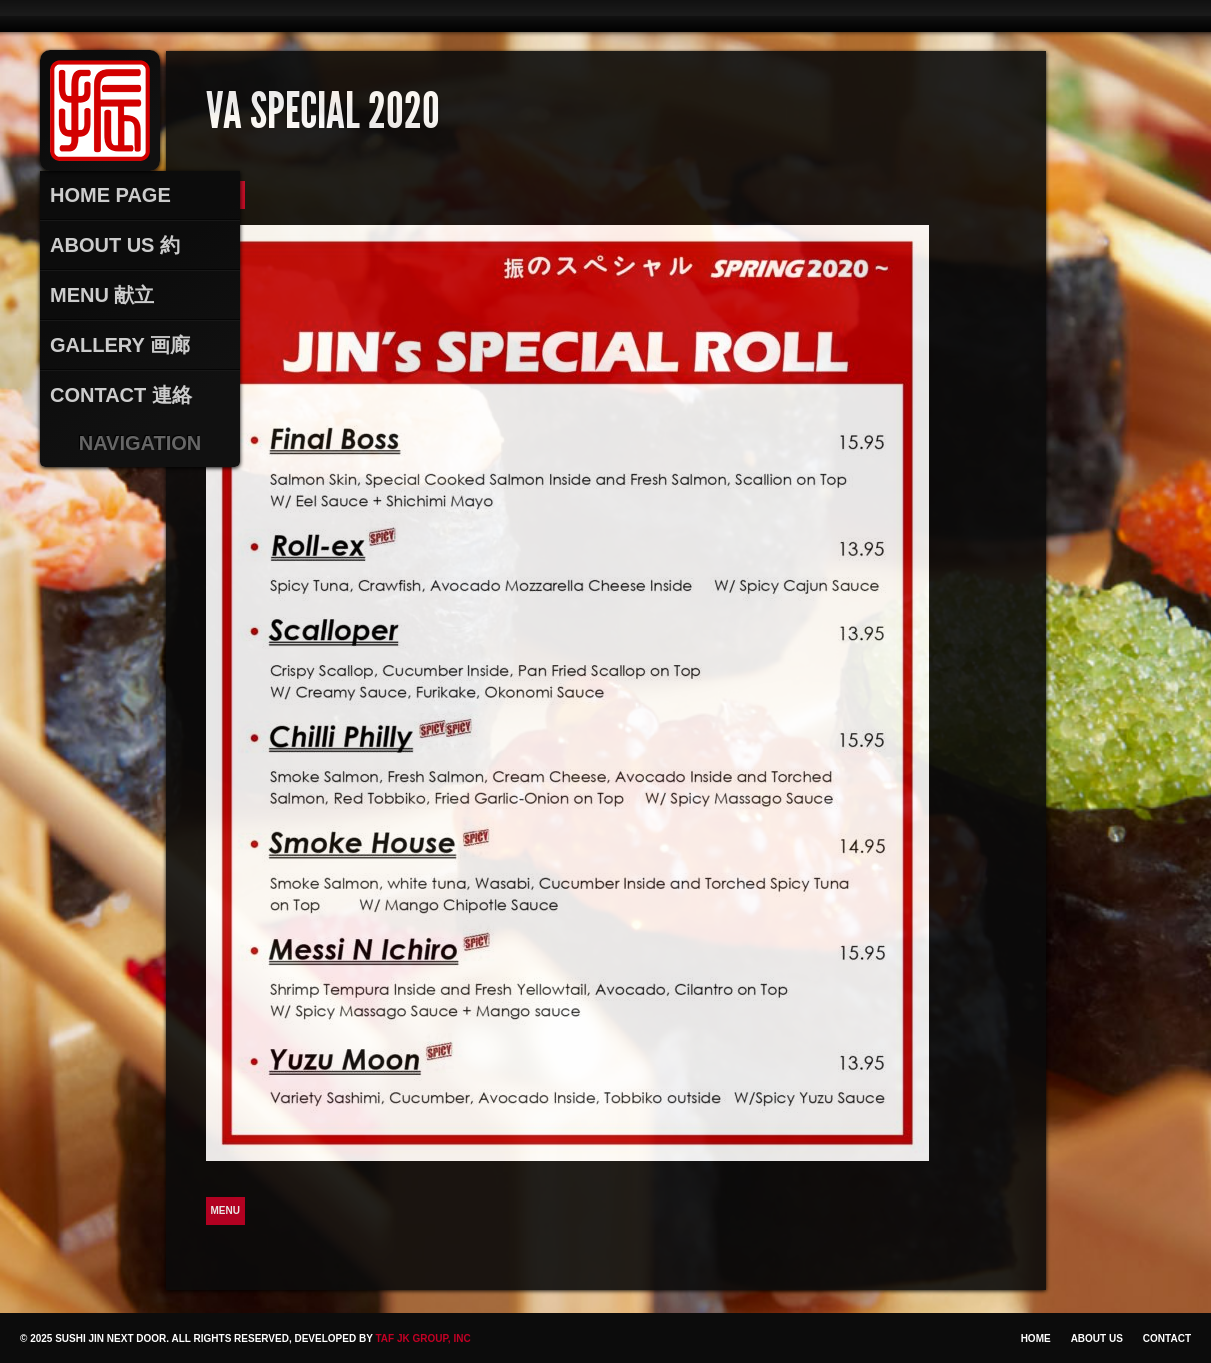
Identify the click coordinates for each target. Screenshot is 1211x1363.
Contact (1167, 1338)
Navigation (140, 443)
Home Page (110, 195)
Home (1036, 1338)
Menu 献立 (102, 295)
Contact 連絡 (121, 395)
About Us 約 (115, 245)
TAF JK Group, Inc (422, 1338)
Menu (225, 1210)
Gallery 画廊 (120, 345)
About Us (1097, 1338)
